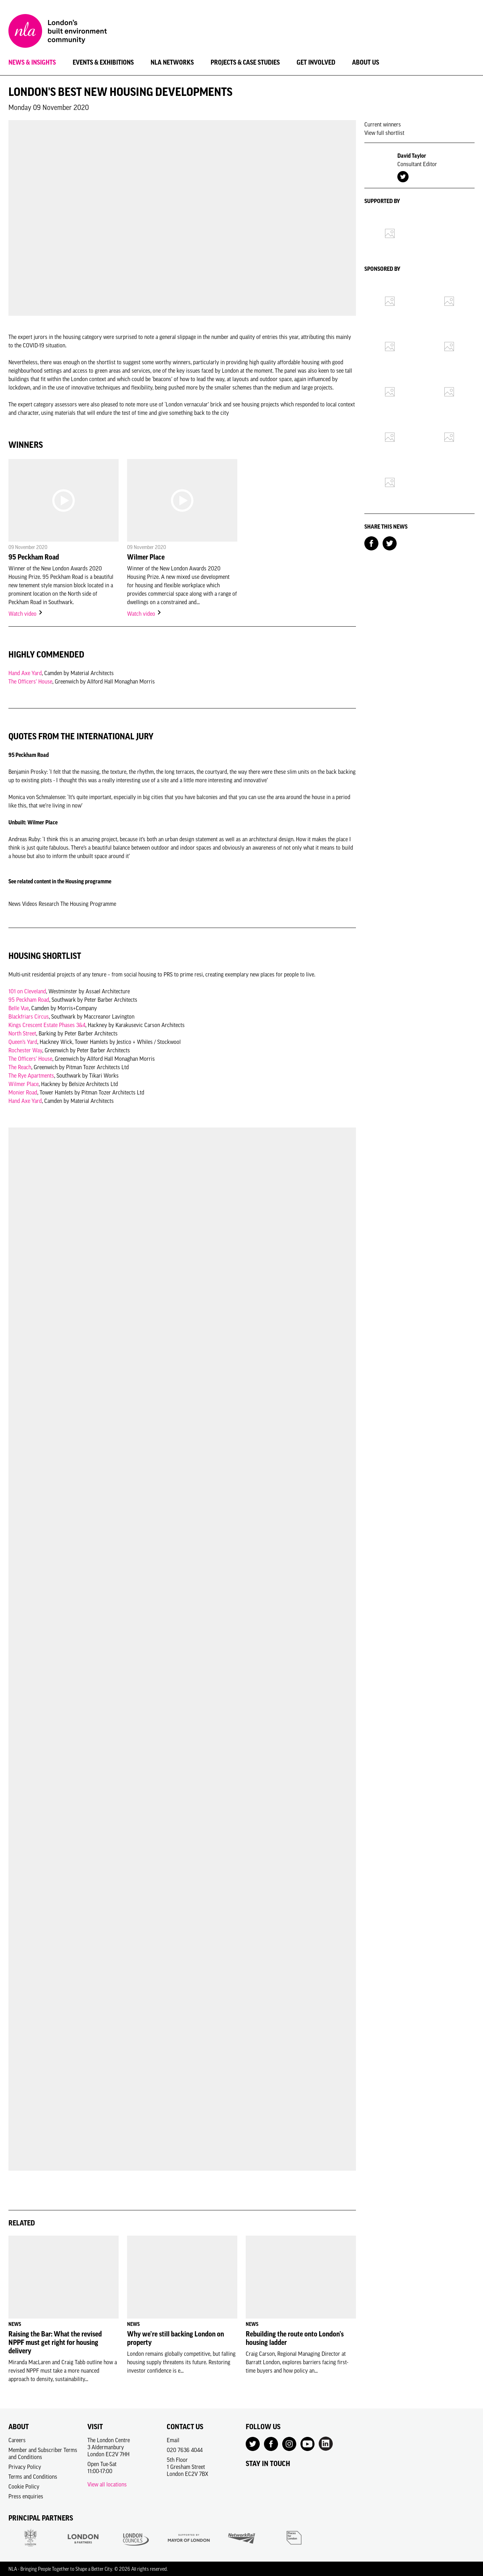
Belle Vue (18, 1008)
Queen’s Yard (22, 1042)
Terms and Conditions (32, 2476)
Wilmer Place (146, 557)
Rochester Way (25, 1050)
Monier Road (22, 1092)
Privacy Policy (24, 2467)
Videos (30, 904)
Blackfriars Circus (28, 1016)
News (15, 904)
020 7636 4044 (185, 2450)
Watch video (25, 613)
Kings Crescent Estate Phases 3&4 (46, 1025)
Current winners (382, 124)
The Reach (19, 1067)
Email (173, 2440)
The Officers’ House (30, 681)
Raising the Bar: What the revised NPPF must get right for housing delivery (55, 2342)
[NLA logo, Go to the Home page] (57, 32)
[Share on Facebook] (371, 543)
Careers (17, 2440)
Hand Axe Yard (25, 673)
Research (49, 904)
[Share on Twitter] (390, 543)
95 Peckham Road (33, 557)
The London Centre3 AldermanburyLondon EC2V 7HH (108, 2447)
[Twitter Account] (403, 176)
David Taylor (411, 155)
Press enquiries (25, 2496)
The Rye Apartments (31, 1075)
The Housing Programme (88, 904)
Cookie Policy (23, 2486)
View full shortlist (384, 133)
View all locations (107, 2484)
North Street (22, 1033)
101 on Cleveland (27, 991)
